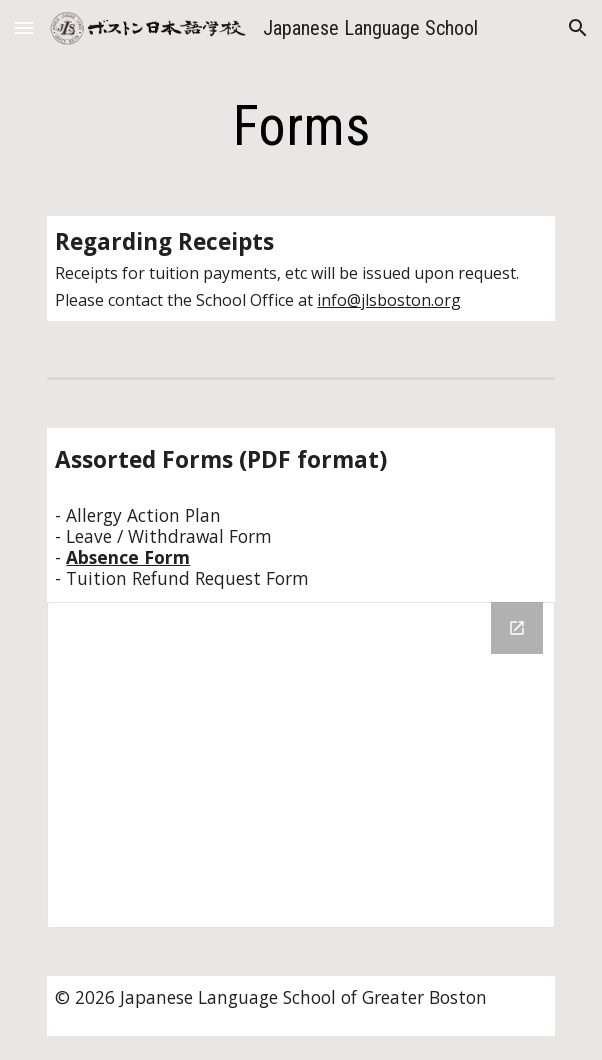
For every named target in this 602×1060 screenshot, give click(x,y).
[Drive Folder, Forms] (300, 764)
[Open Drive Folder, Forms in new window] (517, 628)
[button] (24, 27)
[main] (300, 126)
